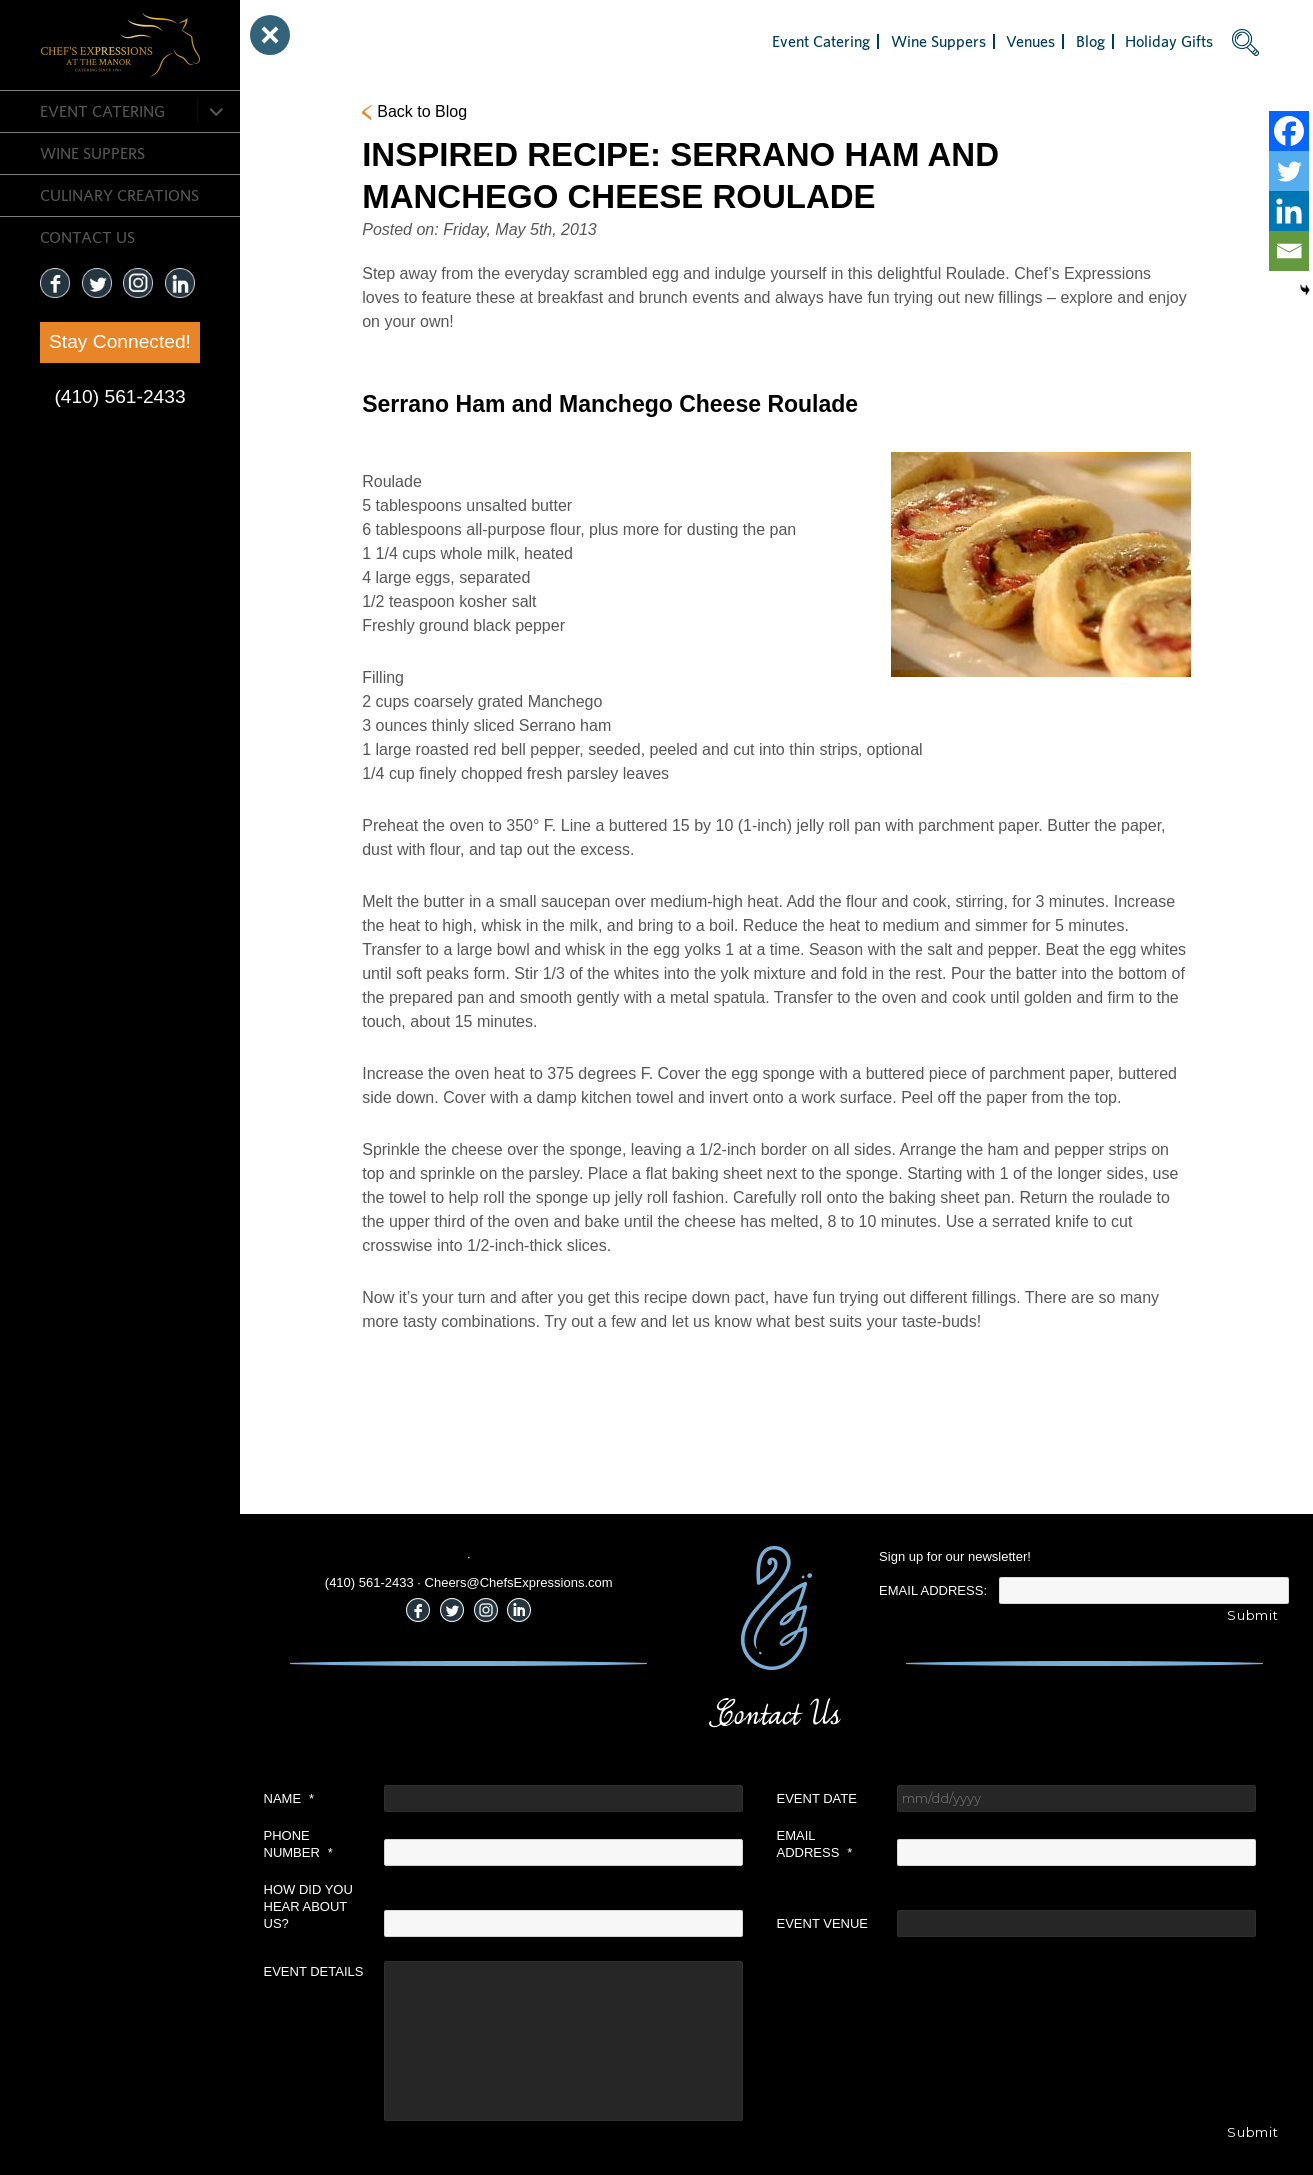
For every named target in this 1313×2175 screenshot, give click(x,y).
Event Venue (823, 1923)
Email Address (815, 1844)
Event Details (314, 1971)
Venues (1030, 41)
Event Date (817, 1798)
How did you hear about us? (308, 1906)
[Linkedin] (1289, 211)
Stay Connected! (120, 341)
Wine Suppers (92, 153)
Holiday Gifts (1169, 41)
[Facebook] (1289, 131)
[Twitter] (1289, 171)
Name (289, 1798)
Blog (1090, 41)
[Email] (1289, 251)
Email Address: (933, 1590)
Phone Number (298, 1844)
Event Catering (102, 111)
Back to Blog (422, 111)
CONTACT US (87, 237)
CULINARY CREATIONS (119, 195)
